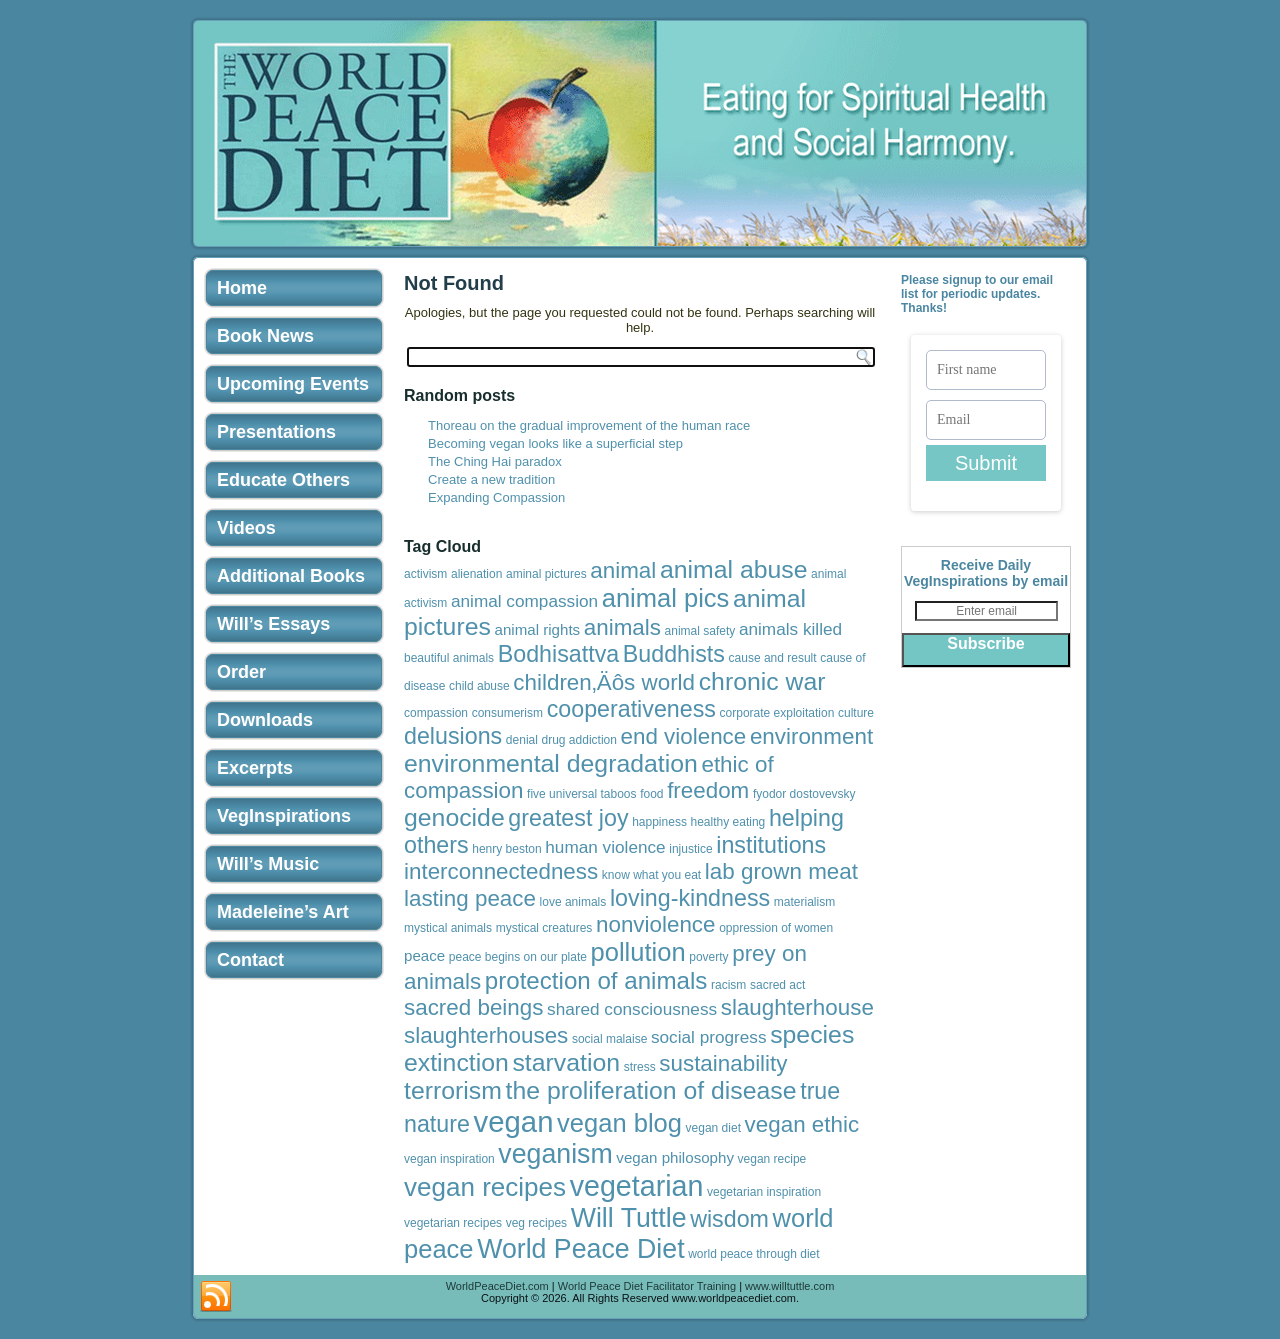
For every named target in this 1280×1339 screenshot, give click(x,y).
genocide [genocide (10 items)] (454, 817)
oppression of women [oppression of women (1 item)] (776, 928)
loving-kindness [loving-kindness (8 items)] (690, 898)
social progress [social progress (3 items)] (709, 1037)
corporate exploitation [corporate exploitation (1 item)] (777, 713)
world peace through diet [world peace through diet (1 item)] (753, 1254)
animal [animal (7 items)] (623, 570)
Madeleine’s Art (283, 912)
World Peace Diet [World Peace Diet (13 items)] (580, 1249)
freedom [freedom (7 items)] (708, 790)
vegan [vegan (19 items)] (514, 1121)
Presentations (276, 432)
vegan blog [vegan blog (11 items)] (619, 1123)
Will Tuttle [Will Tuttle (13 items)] (629, 1218)
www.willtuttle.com (789, 1286)
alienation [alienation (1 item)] (476, 574)
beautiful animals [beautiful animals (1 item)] (449, 658)
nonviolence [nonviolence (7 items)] (656, 924)
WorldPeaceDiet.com (497, 1286)
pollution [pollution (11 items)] (638, 952)
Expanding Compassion (496, 497)
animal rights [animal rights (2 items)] (538, 629)
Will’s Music (268, 864)
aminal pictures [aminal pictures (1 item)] (546, 574)
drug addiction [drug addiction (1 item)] (579, 740)
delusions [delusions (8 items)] (453, 736)
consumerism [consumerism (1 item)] (507, 713)
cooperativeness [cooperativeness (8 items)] (631, 709)
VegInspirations (284, 816)
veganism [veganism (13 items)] (555, 1154)
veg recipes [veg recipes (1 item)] (536, 1223)
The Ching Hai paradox (495, 461)
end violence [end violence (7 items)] (684, 736)
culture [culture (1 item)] (856, 713)
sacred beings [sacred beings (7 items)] (473, 1007)
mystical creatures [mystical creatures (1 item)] (544, 928)
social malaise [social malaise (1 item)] (609, 1039)
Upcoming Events (293, 384)
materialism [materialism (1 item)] (804, 902)
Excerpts (255, 768)
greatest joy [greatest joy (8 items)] (568, 818)
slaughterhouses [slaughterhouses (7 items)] (486, 1035)
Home (242, 288)
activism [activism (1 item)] (425, 574)
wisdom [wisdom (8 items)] (729, 1219)
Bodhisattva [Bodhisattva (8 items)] (559, 654)
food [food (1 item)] (651, 794)
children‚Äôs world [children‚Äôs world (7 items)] (604, 682)
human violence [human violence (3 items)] (605, 847)
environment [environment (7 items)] (811, 736)
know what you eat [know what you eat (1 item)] (651, 875)
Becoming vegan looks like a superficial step (555, 443)
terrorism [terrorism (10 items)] (453, 1090)
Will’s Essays (273, 624)
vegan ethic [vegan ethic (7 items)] (802, 1124)
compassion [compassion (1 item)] (436, 713)
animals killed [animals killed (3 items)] (790, 629)
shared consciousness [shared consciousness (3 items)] (632, 1009)
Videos (246, 528)
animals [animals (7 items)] (622, 627)
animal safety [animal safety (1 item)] (700, 631)
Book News (265, 336)
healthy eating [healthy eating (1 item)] (728, 822)
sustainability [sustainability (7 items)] (723, 1063)
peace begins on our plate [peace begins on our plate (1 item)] (518, 957)
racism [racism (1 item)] (728, 985)
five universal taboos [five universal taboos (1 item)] (581, 794)
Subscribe (985, 643)
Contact (250, 960)
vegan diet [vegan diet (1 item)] (713, 1128)
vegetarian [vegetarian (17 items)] (637, 1186)
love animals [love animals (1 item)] (573, 902)
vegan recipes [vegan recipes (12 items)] (485, 1187)
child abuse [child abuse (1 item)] (479, 686)
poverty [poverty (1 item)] (708, 957)
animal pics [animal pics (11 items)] (666, 598)
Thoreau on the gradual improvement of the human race (589, 425)
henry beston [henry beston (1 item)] (506, 849)
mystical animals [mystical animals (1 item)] (448, 928)
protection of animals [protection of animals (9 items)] (596, 980)
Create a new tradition (491, 479)
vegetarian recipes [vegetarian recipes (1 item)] (453, 1223)
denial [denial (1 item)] (522, 740)
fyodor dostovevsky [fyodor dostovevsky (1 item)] (804, 794)
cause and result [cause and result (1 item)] (773, 658)
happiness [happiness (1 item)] (659, 822)
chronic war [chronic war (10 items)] (762, 681)
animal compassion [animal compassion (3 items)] (524, 601)
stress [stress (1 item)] (640, 1067)
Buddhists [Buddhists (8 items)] (674, 654)
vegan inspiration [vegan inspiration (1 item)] (449, 1159)
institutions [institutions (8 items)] (771, 845)
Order (241, 672)
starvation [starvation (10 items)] (566, 1062)
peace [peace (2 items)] (424, 955)
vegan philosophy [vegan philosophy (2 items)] (675, 1157)
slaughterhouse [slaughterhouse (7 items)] (797, 1007)
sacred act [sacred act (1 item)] (777, 985)
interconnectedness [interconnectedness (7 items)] (501, 871)
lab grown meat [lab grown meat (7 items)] (781, 871)
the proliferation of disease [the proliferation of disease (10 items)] (651, 1090)
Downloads (265, 720)
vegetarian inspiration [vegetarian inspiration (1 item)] (764, 1192)
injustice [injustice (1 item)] (690, 849)
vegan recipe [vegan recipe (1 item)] (772, 1159)
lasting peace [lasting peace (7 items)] (470, 898)
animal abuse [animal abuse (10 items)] (734, 569)
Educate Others (283, 480)
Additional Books (291, 576)
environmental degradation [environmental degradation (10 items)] (551, 763)
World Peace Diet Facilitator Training (647, 1286)
